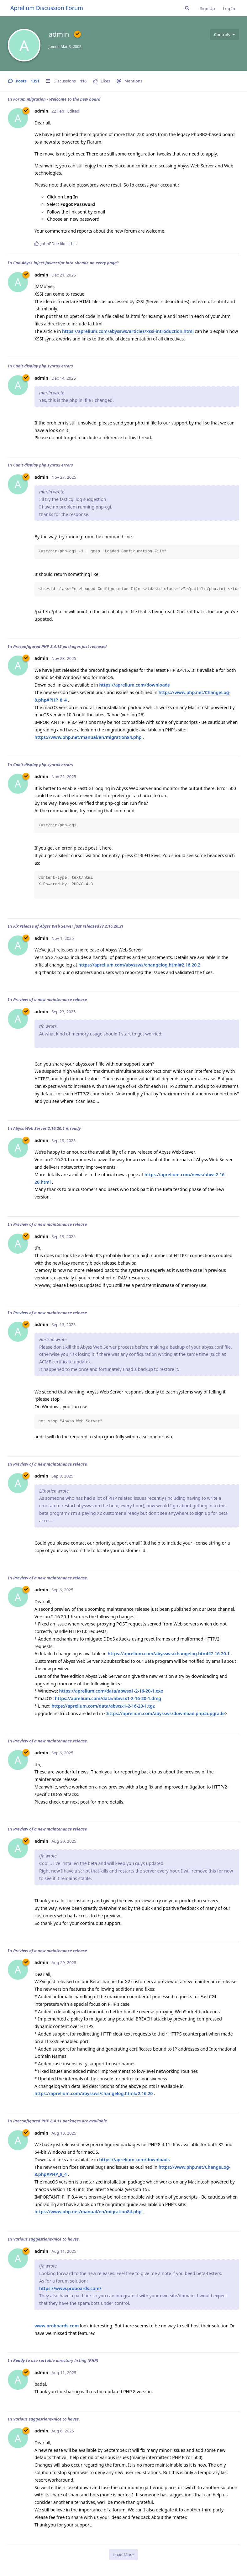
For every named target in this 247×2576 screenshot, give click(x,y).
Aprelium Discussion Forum (46, 8)
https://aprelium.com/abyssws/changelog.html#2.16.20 (93, 2093)
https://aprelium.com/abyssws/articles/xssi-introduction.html (128, 331)
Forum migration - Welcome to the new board (56, 99)
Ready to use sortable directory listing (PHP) (55, 2360)
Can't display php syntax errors (43, 366)
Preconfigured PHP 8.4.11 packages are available (60, 2121)
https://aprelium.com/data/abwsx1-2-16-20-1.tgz (103, 1706)
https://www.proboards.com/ (70, 2288)
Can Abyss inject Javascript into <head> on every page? (65, 263)
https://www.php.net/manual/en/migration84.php (88, 737)
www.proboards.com (56, 2326)
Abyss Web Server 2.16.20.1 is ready (47, 1128)
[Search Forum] (187, 8)
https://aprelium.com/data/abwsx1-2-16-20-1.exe (111, 1691)
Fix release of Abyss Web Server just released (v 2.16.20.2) (68, 926)
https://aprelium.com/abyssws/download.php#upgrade (166, 1713)
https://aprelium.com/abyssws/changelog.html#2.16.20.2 (139, 965)
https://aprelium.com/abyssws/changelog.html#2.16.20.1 (169, 1654)
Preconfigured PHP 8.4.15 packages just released (60, 646)
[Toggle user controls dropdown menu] (224, 34)
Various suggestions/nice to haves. (46, 2239)
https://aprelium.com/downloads (134, 685)
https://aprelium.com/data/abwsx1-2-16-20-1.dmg (108, 1698)
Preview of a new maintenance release (50, 999)
